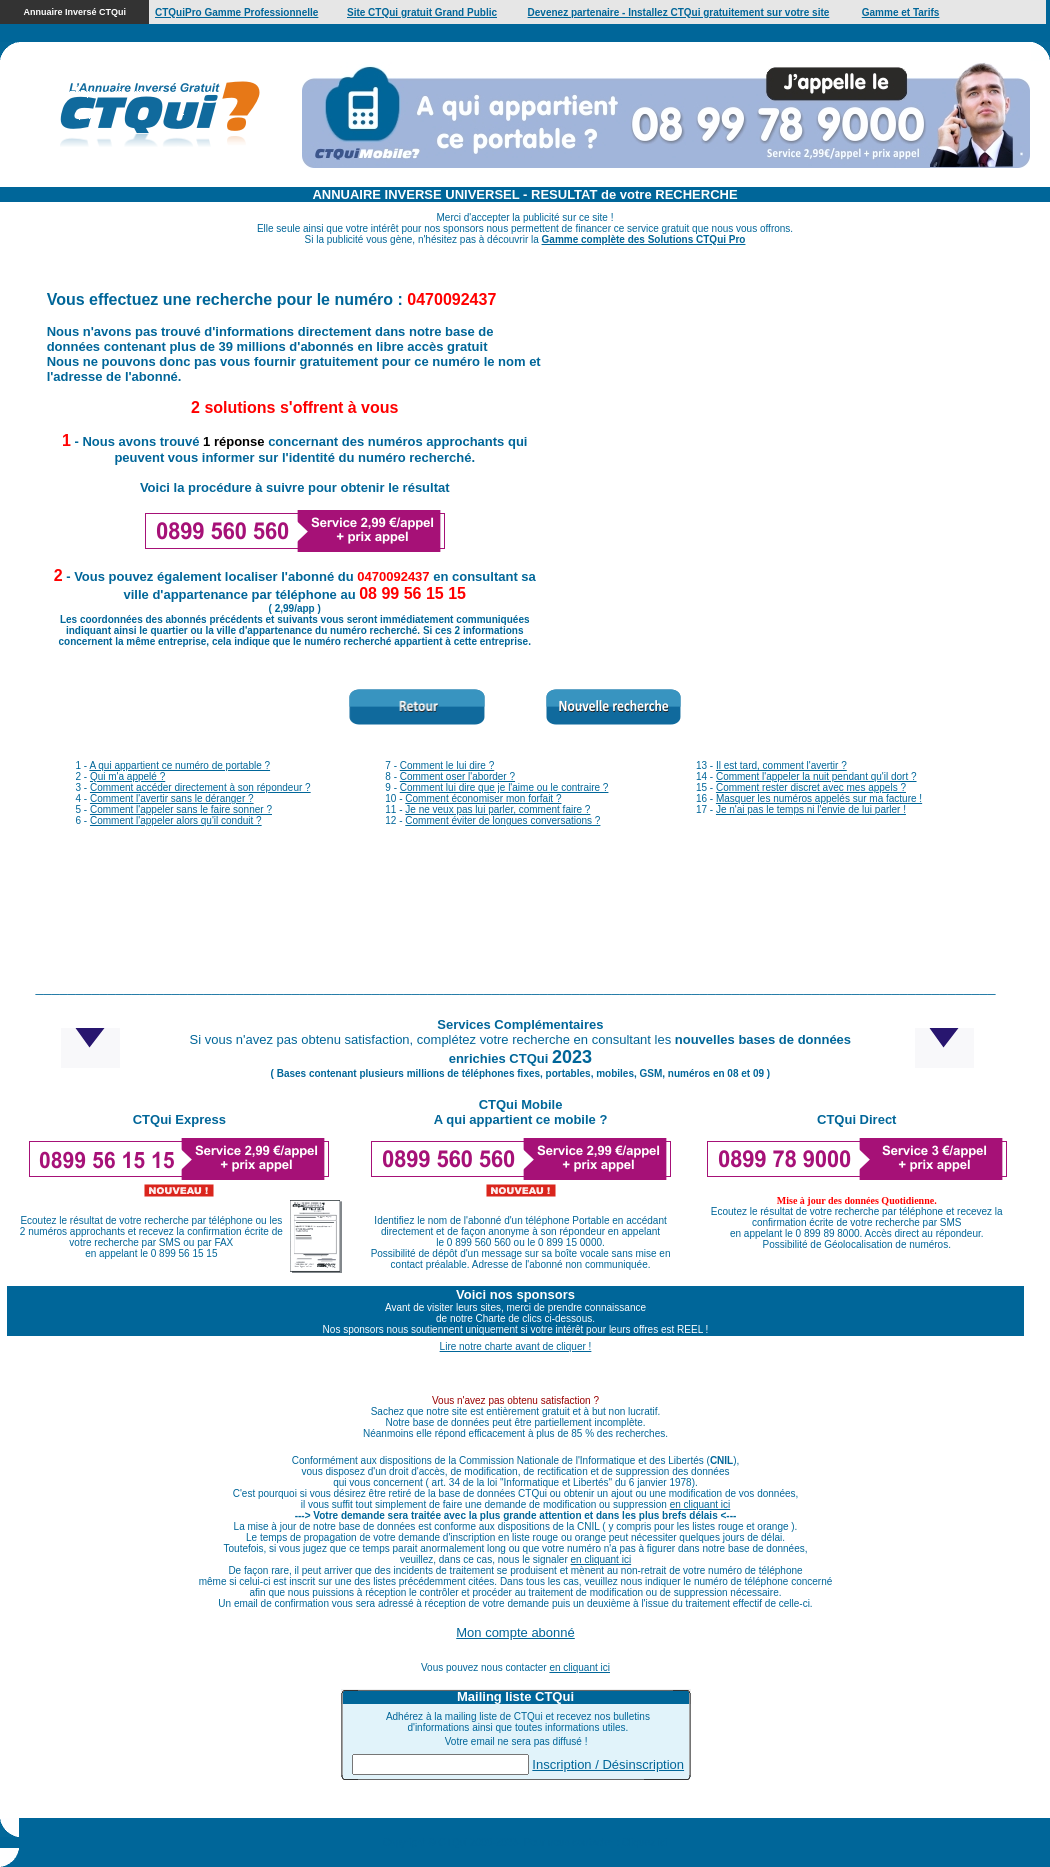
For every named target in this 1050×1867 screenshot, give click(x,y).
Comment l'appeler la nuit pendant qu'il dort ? (816, 776)
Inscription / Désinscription (608, 1764)
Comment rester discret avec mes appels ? (811, 787)
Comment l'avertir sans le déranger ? (172, 798)
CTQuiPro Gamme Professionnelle (236, 12)
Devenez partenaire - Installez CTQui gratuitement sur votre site (679, 12)
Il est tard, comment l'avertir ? (781, 765)
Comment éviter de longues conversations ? (502, 820)
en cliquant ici (700, 1504)
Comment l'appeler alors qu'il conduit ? (176, 820)
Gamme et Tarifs (901, 12)
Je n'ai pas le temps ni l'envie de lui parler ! (811, 809)
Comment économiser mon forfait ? (483, 798)
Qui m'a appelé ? (127, 776)
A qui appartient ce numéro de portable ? (179, 765)
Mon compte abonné (515, 1632)
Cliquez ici (645, 1842)
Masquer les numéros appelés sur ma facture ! (819, 798)
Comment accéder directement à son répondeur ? (200, 787)
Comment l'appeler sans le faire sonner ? (181, 809)
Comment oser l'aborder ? (457, 776)
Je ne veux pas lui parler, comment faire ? (497, 809)
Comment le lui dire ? (447, 765)
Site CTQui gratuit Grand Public (422, 12)
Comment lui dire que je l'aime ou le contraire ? (504, 787)
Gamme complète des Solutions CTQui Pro (644, 239)
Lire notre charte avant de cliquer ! (516, 1346)
